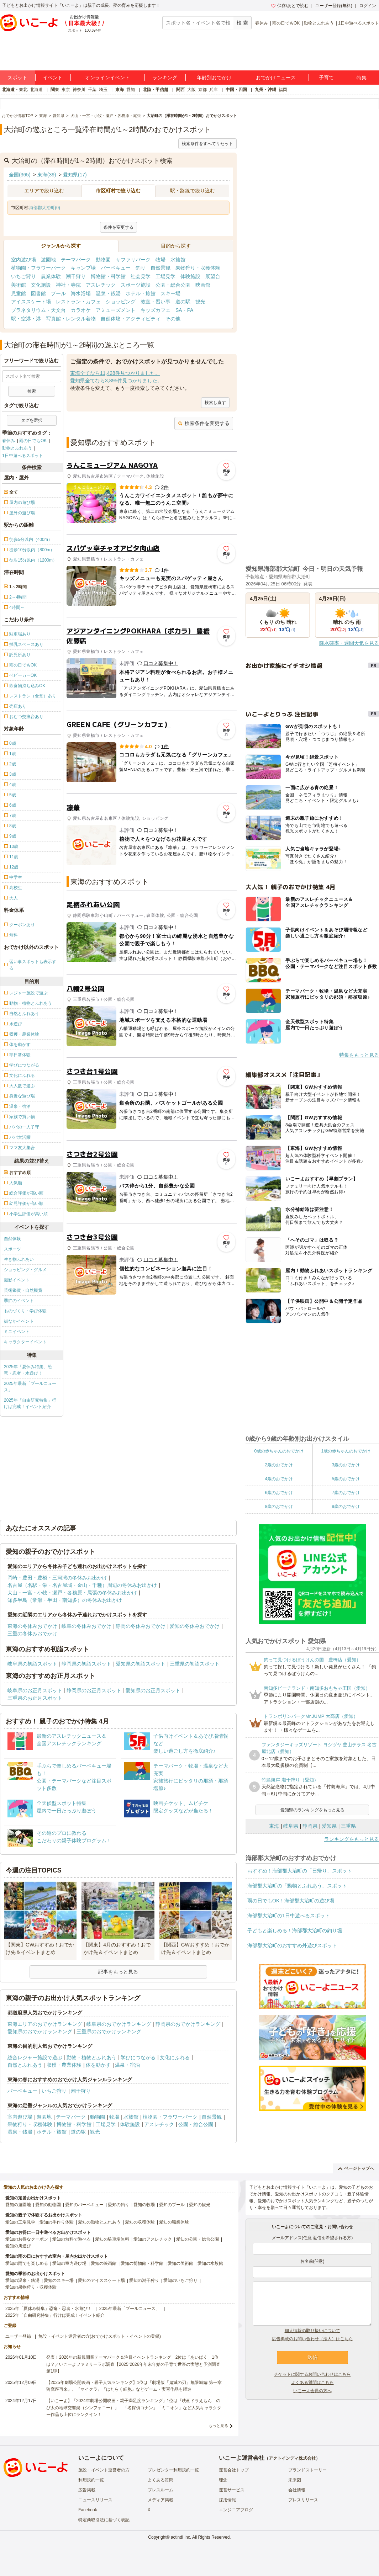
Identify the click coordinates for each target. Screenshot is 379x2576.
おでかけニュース (276, 77)
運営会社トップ (234, 2470)
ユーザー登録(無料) (333, 5)
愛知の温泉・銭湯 (22, 2280)
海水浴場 (81, 293)
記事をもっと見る (118, 1972)
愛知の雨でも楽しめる (26, 2263)
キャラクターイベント (25, 1341)
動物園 (103, 259)
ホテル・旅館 (141, 293)
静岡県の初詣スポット (86, 1664)
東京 (66, 89)
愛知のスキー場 (59, 2280)
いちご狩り (23, 276)
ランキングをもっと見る (351, 1839)
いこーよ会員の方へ (312, 2390)
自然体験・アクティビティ (130, 319)
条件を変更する (118, 227)
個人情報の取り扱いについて (312, 2330)
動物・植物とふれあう (91, 2057)
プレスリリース (303, 2499)
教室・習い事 (155, 301)
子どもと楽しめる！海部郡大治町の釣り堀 (294, 1930)
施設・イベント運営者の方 (104, 2470)
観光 (200, 301)
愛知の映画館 (103, 2263)
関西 (180, 89)
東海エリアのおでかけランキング (44, 2024)
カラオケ (81, 310)
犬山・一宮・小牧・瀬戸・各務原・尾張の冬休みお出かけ (72, 1592)
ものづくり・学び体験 (25, 1310)
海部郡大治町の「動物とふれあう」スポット (297, 1886)
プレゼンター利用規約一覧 (173, 2470)
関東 (55, 89)
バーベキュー (116, 268)
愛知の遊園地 (18, 2204)
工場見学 (165, 276)
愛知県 (329, 1826)
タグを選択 (31, 420)
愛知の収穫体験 (140, 2222)
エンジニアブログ (236, 2509)
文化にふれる (175, 2057)
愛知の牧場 (144, 2204)
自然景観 (160, 268)
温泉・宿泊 (127, 2065)
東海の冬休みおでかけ (32, 1626)
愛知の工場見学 (20, 2222)
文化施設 (41, 285)
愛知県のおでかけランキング (39, 2031)
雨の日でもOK (286, 23)
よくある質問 (160, 2479)
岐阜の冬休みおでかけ (86, 1626)
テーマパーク (76, 259)
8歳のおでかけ (279, 1506)
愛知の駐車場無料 (112, 2239)
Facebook (87, 2509)
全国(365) (20, 174)
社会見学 (141, 276)
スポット (17, 77)
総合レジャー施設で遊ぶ (34, 2057)
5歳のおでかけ (346, 1478)
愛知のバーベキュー (84, 2204)
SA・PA (184, 310)
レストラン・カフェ (78, 301)
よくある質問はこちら (312, 2382)
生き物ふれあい (19, 1259)
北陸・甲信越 (155, 89)
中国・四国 (236, 89)
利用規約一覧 (91, 2479)
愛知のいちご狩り (180, 2280)
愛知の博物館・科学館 (142, 2263)
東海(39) (46, 174)
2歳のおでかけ (279, 1464)
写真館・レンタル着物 (71, 319)
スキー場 (170, 293)
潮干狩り (76, 276)
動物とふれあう (319, 23)
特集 (362, 77)
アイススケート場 (31, 301)
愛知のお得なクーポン (26, 2239)
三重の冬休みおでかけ (32, 1633)
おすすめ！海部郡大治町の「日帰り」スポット (299, 1871)
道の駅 (182, 301)
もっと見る (218, 2425)
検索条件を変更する (204, 423)
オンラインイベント (107, 77)
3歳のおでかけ (346, 1464)
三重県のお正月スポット (34, 1698)
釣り (141, 268)
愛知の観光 (199, 2204)
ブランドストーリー (307, 2470)
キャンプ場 (83, 268)
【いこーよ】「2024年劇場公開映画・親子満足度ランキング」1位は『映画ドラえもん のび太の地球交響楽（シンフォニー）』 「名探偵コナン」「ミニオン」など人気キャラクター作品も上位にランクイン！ (133, 2407)
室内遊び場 (23, 259)
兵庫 (213, 89)
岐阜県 (290, 1826)
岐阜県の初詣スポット (32, 1664)
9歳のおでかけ (346, 1506)
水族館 (177, 259)
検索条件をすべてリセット (207, 143)
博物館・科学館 (108, 276)
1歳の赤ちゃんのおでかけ (345, 1451)
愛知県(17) (75, 174)
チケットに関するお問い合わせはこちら (312, 2374)
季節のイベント (19, 1300)
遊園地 (48, 259)
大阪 (191, 89)
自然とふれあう (24, 2065)
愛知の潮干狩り (144, 2280)
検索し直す (215, 402)
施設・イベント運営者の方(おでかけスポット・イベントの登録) (99, 2336)
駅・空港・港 (26, 319)
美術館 (18, 285)
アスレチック (101, 285)
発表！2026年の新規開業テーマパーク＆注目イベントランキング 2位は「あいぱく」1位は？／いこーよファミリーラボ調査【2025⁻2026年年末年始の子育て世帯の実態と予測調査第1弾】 (133, 2364)
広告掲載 (86, 2489)
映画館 (202, 285)
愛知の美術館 (180, 2263)
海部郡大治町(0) (44, 207)
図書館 (38, 293)
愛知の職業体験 (174, 2222)
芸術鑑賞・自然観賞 (23, 1290)
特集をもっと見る (359, 1055)
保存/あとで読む (289, 5)
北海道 (36, 89)
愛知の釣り (118, 2204)
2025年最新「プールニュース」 (30, 1386)
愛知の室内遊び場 (69, 2263)
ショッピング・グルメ (25, 1269)
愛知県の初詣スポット (140, 1664)
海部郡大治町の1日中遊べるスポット (288, 1915)
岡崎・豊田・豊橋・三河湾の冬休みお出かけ (57, 1578)
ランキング (164, 77)
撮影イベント (17, 1280)
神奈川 (79, 89)
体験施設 (190, 276)
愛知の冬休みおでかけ (195, 1626)
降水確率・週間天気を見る (349, 643)
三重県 (348, 1826)
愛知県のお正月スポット (153, 1690)
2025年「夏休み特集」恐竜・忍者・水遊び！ (28, 1370)
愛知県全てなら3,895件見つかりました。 (116, 380)
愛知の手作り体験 (57, 2222)
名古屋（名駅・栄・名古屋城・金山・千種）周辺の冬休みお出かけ (82, 1585)
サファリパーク (133, 259)
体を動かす (98, 2065)
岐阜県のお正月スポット (34, 1690)
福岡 (283, 89)
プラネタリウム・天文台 (38, 310)
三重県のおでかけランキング (109, 2031)
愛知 (130, 89)
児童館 (18, 293)
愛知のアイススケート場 (101, 2280)
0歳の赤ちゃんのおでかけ (279, 1451)
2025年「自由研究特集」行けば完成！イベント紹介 (30, 1403)
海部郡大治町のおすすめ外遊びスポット (292, 1945)
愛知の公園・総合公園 (197, 2239)
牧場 (160, 259)
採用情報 (227, 2499)
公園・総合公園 (173, 285)
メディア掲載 (160, 2499)
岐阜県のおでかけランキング (118, 2024)
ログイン (367, 5)
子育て (326, 77)
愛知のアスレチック (152, 2239)
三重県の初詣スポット (195, 1664)
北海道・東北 (14, 89)
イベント (53, 77)
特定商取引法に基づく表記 (104, 2519)
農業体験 (51, 276)
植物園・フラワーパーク (38, 268)
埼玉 (103, 89)
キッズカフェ (155, 310)
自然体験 (12, 1238)
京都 (202, 89)
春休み (261, 23)
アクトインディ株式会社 (292, 2458)
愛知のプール (172, 2204)
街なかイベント (19, 1321)
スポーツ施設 (136, 285)
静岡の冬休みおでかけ (140, 1626)
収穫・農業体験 (64, 2065)
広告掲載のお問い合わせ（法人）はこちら (312, 2338)
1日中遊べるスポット (358, 23)
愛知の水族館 (210, 2263)
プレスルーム (160, 2489)
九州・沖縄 (265, 89)
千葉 (92, 89)
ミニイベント (17, 1331)
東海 (119, 89)
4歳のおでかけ (279, 1478)
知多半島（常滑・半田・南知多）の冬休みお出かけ (64, 1600)
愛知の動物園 (48, 2204)
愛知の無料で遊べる (71, 2239)
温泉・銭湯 (108, 293)
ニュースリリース (95, 2499)
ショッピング (121, 301)
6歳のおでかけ (279, 1492)
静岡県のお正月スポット (94, 1690)
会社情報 (296, 2489)
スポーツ (12, 1249)
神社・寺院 (68, 285)
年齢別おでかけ (214, 77)
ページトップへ (356, 2168)
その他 (172, 319)
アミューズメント (116, 310)
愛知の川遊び (18, 2245)
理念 (223, 2479)
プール (58, 293)
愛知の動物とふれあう (99, 2222)
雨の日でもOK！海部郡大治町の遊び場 (290, 1900)
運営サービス (231, 2489)
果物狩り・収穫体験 (197, 268)
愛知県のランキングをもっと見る (312, 1809)
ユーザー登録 (18, 2336)
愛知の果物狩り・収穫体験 (31, 2287)
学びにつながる (138, 2057)
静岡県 (309, 1826)
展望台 (212, 276)
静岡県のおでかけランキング (188, 2024)
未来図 (294, 2479)
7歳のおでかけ (346, 1492)
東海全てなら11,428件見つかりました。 (115, 373)
